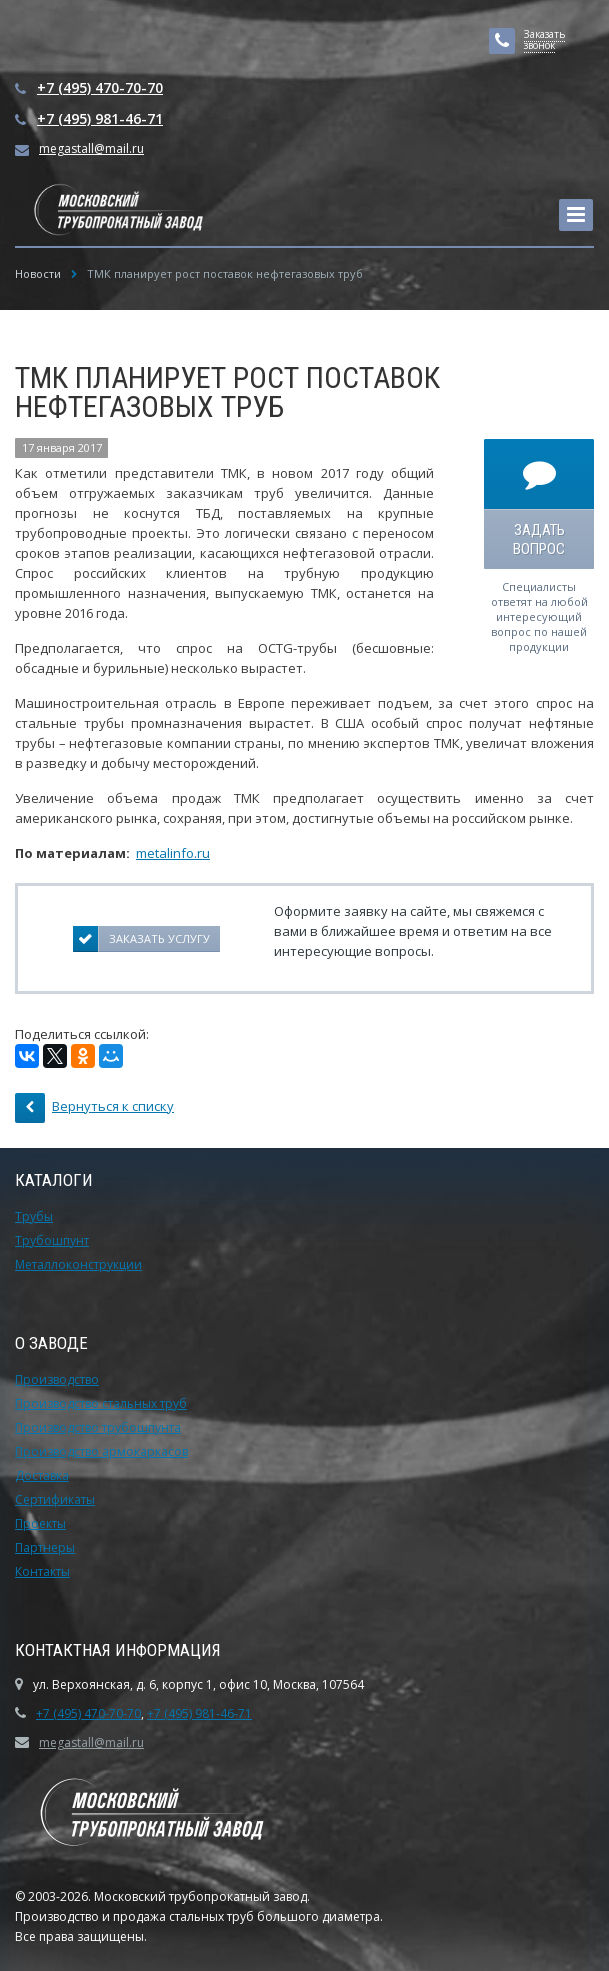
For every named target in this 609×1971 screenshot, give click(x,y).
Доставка (42, 1475)
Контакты (42, 1571)
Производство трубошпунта (98, 1427)
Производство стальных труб (101, 1403)
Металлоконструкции (78, 1264)
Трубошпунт (52, 1240)
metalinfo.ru (173, 853)
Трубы (34, 1216)
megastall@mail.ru (91, 148)
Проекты (40, 1523)
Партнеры (45, 1547)
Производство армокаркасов (101, 1451)
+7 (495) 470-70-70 (100, 87)
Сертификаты (55, 1499)
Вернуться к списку (94, 1108)
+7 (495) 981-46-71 (100, 118)
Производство (57, 1379)
